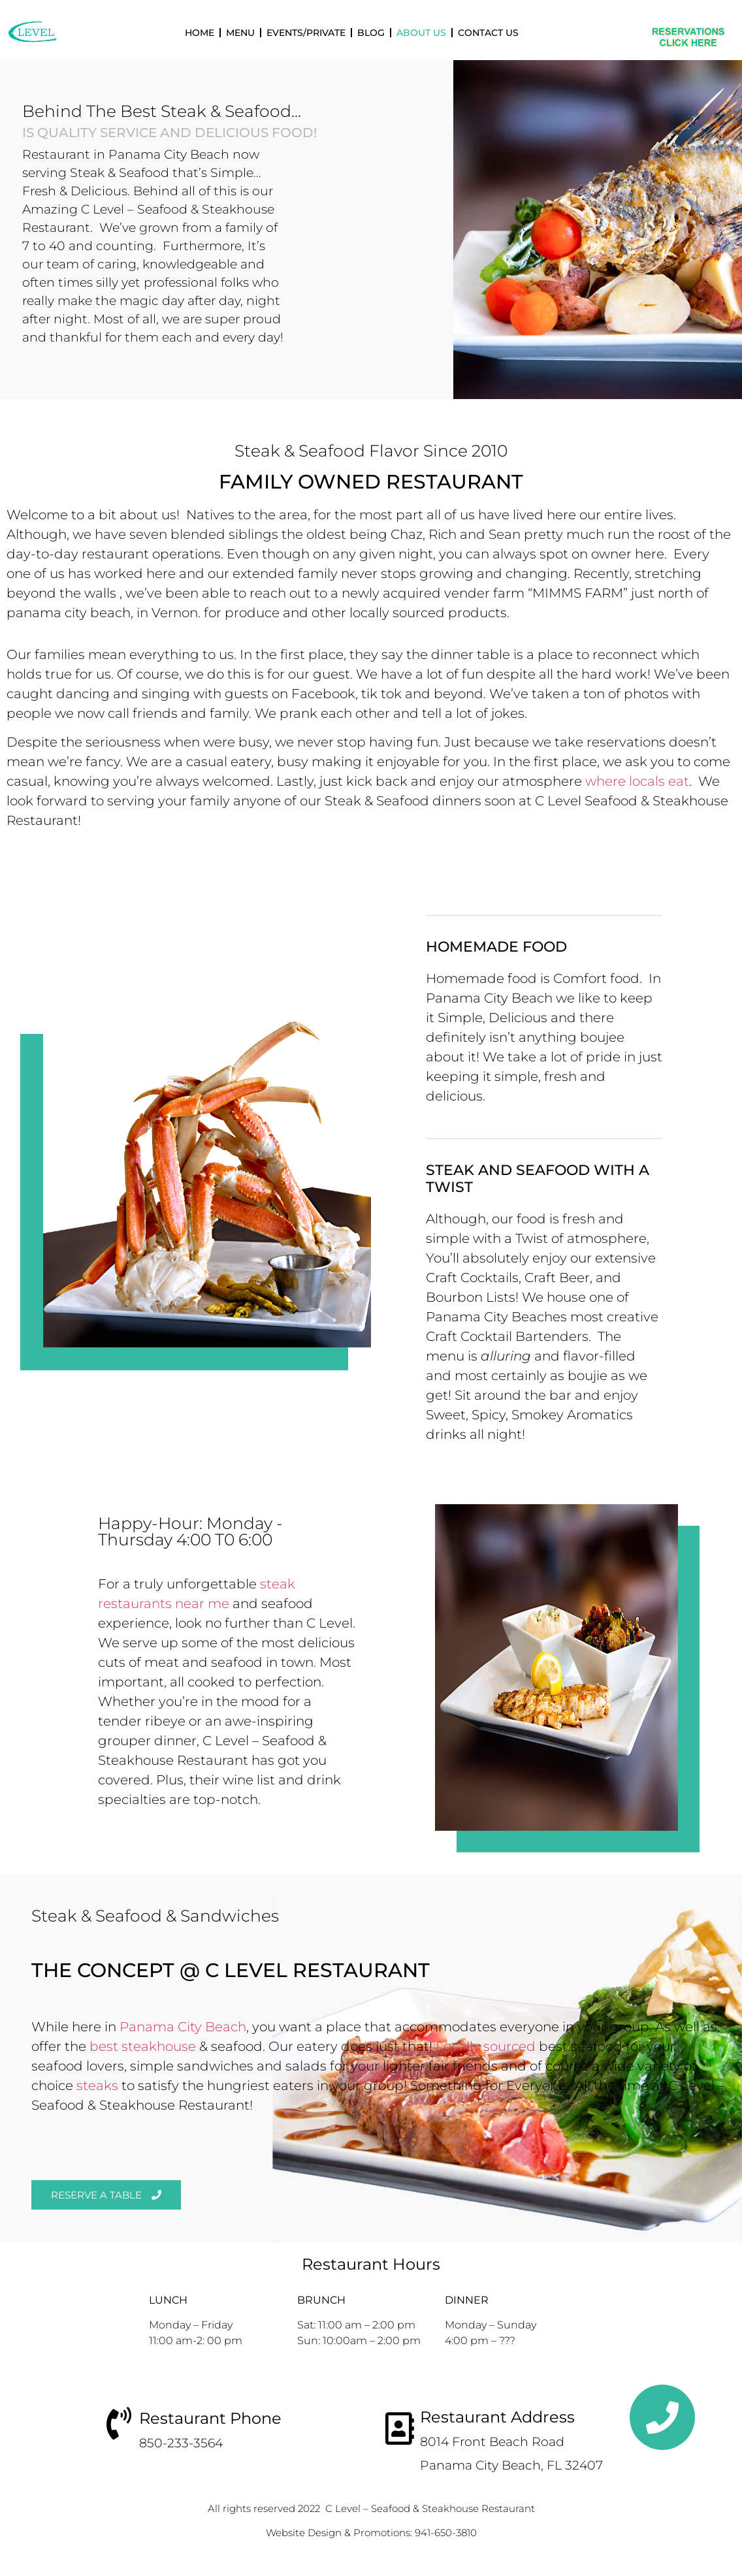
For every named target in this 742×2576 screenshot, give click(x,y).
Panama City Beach (183, 2027)
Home (199, 33)
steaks (97, 2085)
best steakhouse (142, 2046)
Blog (371, 33)
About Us (421, 33)
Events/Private (306, 33)
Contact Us (488, 33)
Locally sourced (486, 2046)
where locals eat (637, 781)
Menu (240, 33)
